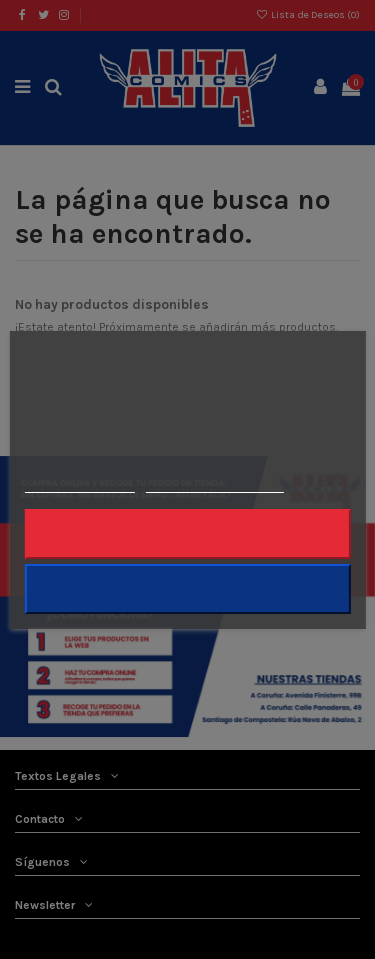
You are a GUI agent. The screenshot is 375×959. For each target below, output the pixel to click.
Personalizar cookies (215, 483)
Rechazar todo (187, 533)
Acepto (188, 588)
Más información (79, 483)
